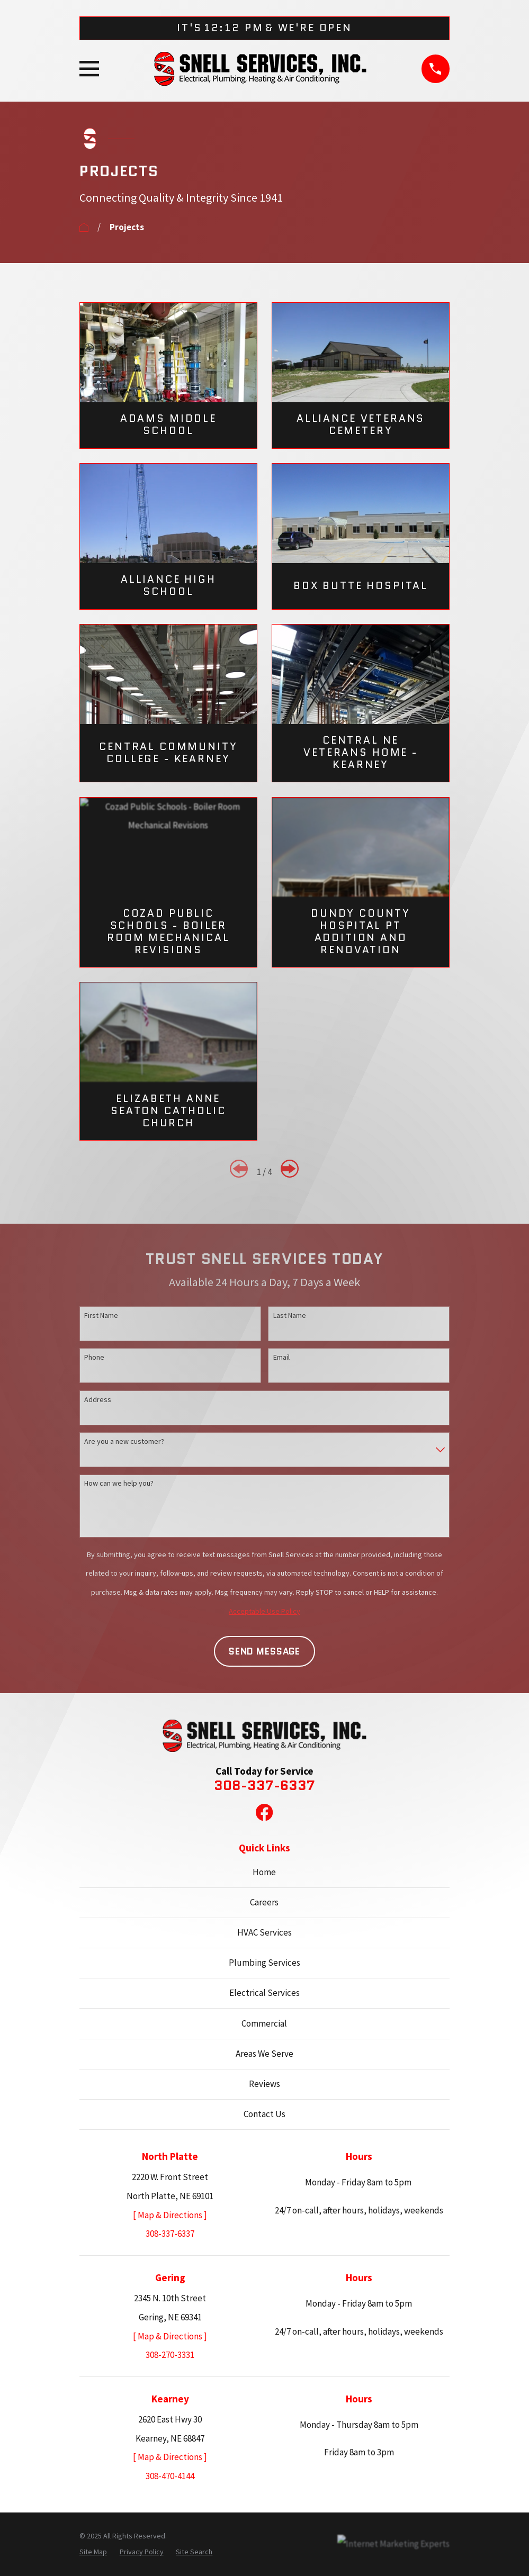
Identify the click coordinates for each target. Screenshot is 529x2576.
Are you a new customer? (124, 1441)
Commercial (264, 2023)
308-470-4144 (170, 2476)
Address (97, 1399)
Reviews (264, 2084)
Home (264, 1872)
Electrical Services (264, 1993)
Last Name (289, 1315)
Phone (94, 1357)
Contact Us (264, 2114)
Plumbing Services (264, 1962)
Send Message (264, 1651)
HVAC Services (264, 1932)
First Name (101, 1315)
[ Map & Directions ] (170, 2215)
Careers (264, 1902)
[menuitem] (93, 2552)
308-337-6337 (264, 1786)
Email (281, 1357)
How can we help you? (119, 1483)
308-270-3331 (170, 2355)
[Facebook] (264, 1812)
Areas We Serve (264, 2053)
